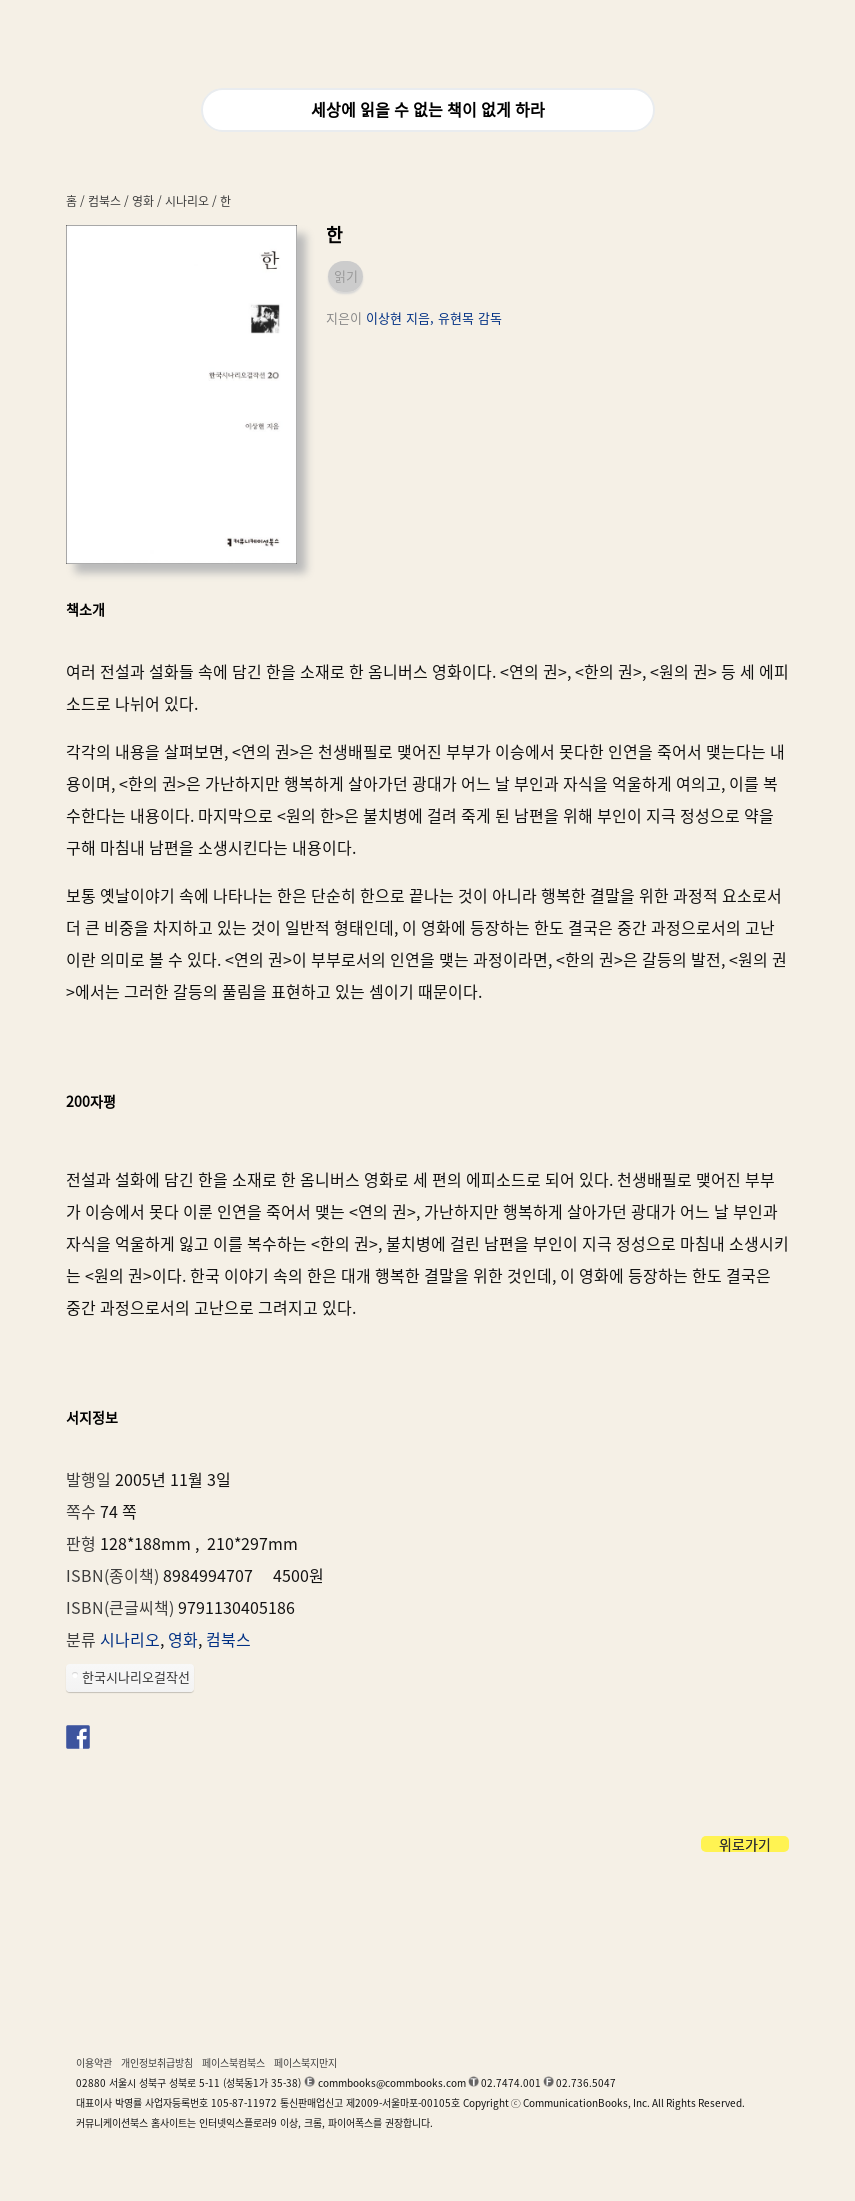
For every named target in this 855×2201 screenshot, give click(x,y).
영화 (143, 201)
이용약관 (94, 2063)
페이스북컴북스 (233, 2063)
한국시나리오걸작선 (136, 1677)
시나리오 (187, 201)
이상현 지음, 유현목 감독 (434, 318)
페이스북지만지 (305, 2063)
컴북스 (104, 201)
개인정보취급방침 (157, 2063)
